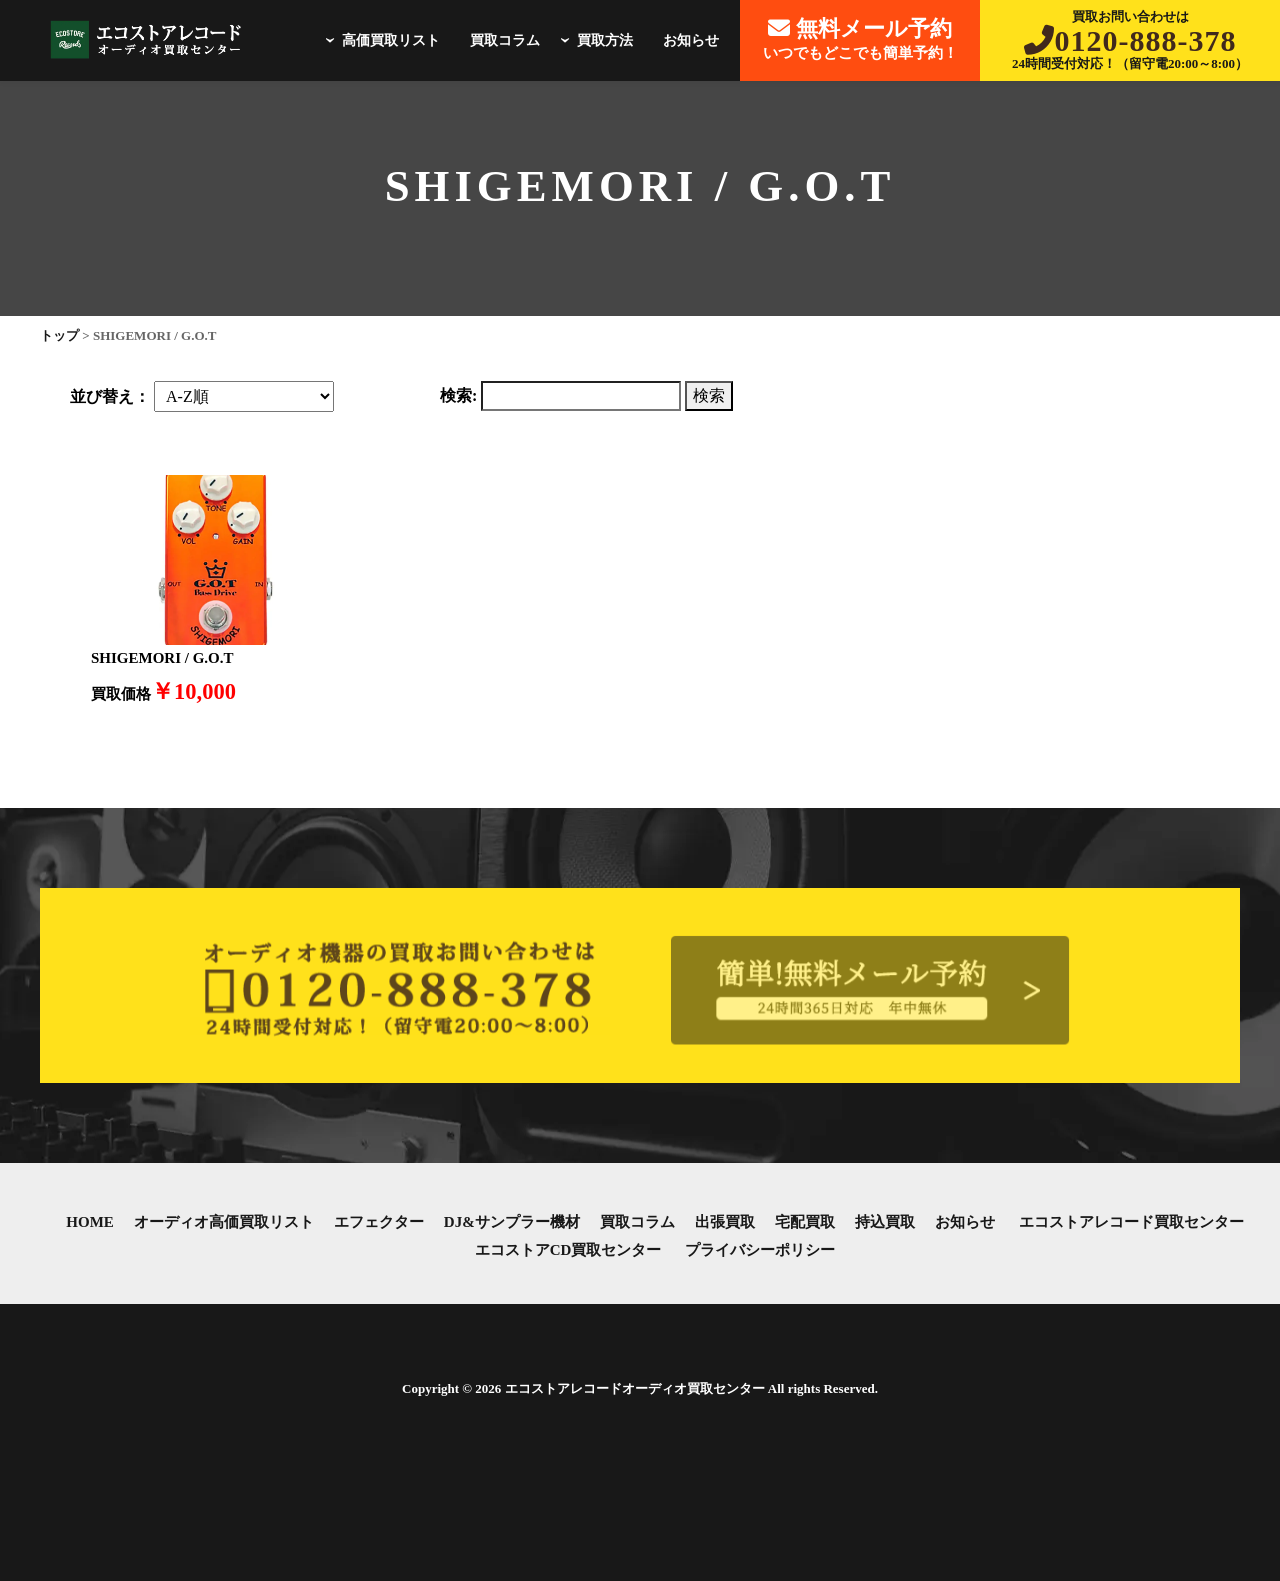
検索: (458, 395)
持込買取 (885, 1222)
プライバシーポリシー (760, 1250)
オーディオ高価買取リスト (224, 1222)
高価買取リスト (380, 40)
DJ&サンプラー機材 (512, 1222)
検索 (709, 395)
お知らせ (691, 40)
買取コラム (505, 40)
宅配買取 (805, 1222)
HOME (90, 1222)
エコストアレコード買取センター (1131, 1222)
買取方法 (594, 40)
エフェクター (379, 1222)
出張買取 (725, 1222)
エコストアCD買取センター (568, 1250)
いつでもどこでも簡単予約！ (860, 38)
